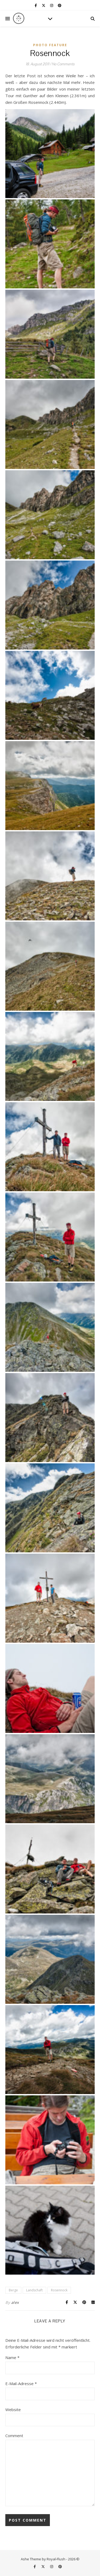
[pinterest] (59, 5)
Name (12, 2357)
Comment (14, 2435)
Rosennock (59, 2290)
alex (15, 2302)
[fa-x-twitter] (44, 5)
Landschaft (34, 2290)
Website (13, 2409)
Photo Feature (50, 45)
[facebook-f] (36, 5)
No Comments (63, 64)
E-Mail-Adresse (21, 2383)
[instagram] (52, 5)
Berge (13, 2290)
